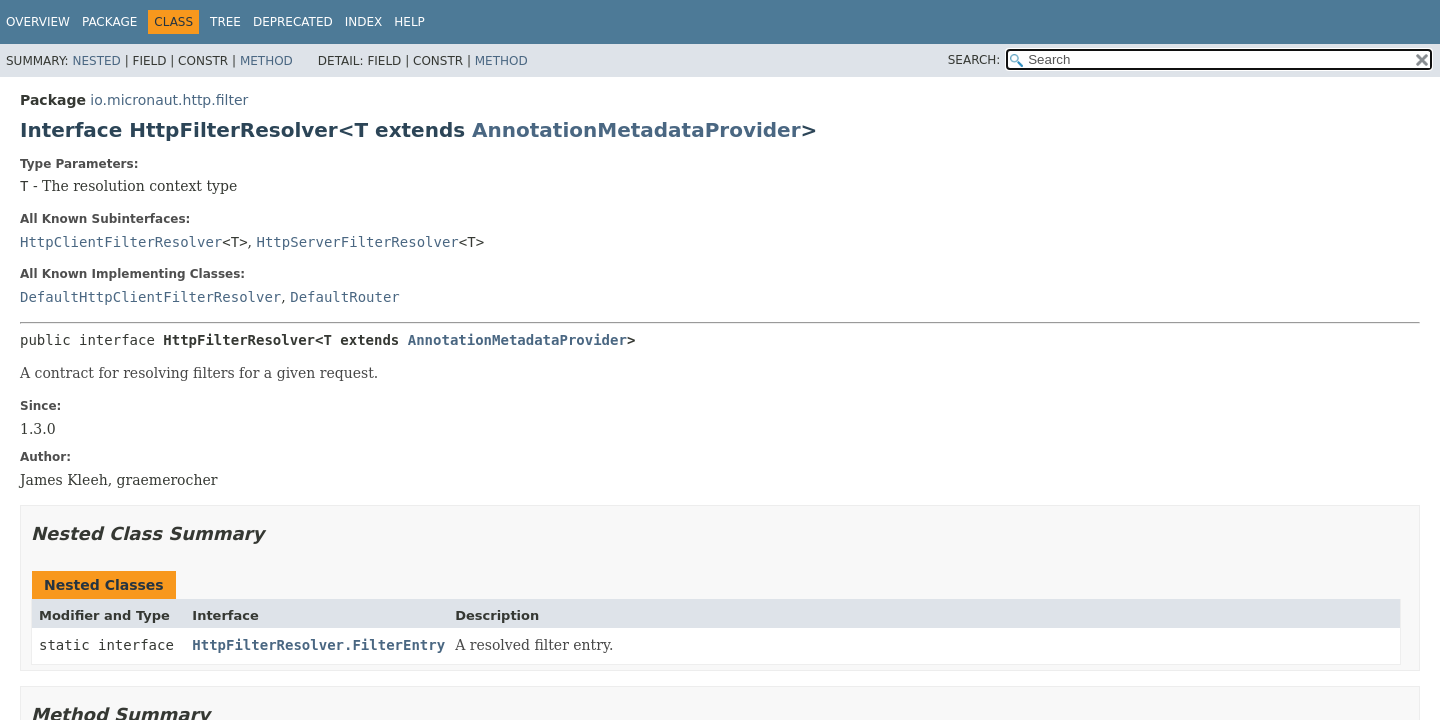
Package (109, 22)
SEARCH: (974, 60)
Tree (225, 22)
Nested (96, 61)
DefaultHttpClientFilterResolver (150, 297)
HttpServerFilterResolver (358, 242)
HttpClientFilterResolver (121, 242)
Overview (38, 22)
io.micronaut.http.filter (169, 100)
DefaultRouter (345, 297)
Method (266, 61)
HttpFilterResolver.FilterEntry (318, 645)
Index (364, 22)
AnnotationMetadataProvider (636, 130)
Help (409, 22)
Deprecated (293, 22)
